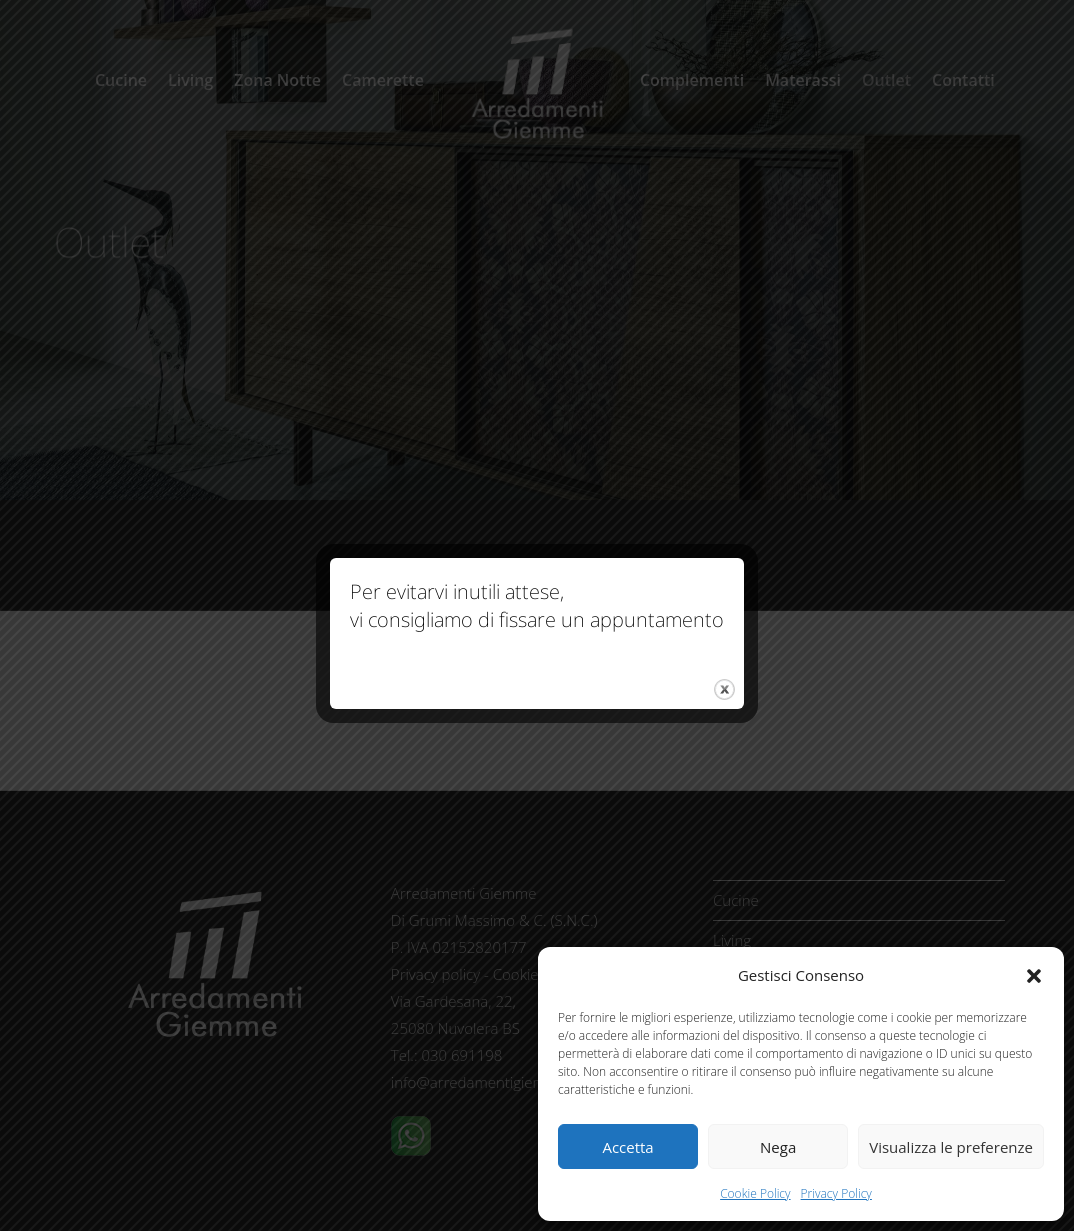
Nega (778, 1147)
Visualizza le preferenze (951, 1147)
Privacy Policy (836, 1193)
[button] (1034, 976)
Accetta (627, 1147)
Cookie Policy (755, 1193)
